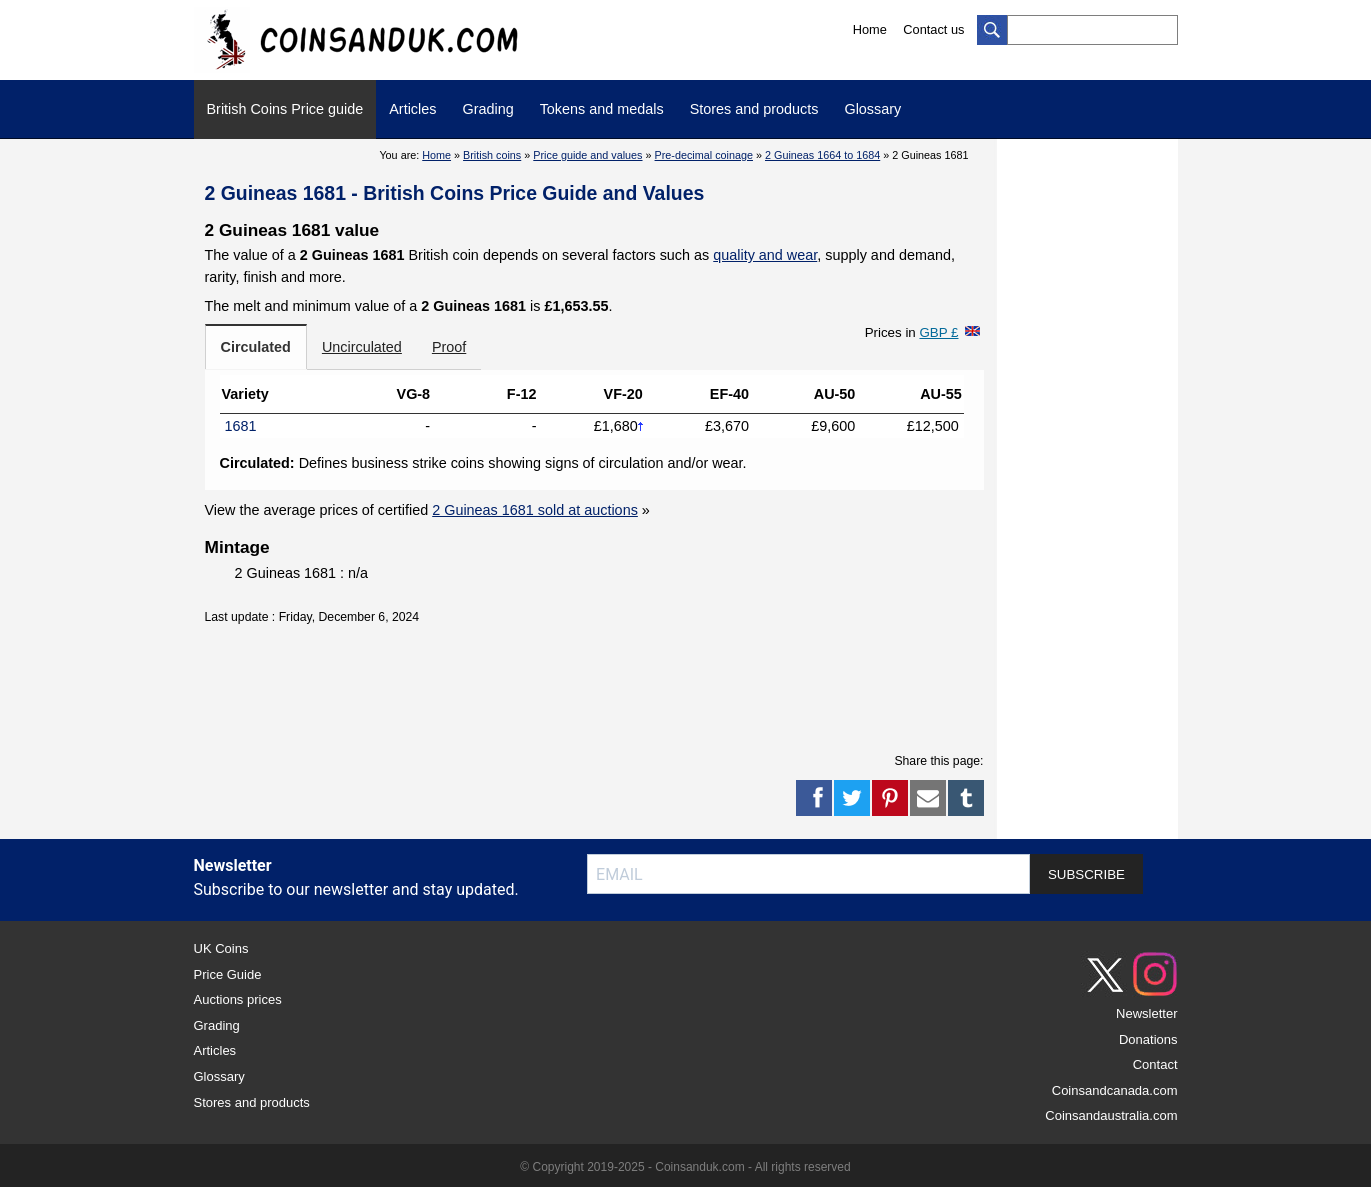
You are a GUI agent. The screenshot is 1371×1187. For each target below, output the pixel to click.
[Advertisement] (594, 686)
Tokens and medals (602, 109)
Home (870, 29)
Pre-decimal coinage (704, 155)
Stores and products (754, 109)
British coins (492, 155)
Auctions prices (238, 999)
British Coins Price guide (285, 109)
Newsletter (1146, 1013)
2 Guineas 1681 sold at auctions (535, 510)
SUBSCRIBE (1086, 874)
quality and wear (765, 255)
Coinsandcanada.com (1115, 1090)
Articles (412, 109)
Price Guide (228, 974)
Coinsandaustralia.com (1111, 1115)
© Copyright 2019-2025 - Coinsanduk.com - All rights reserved (685, 1167)
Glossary (872, 109)
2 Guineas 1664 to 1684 (822, 155)
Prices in (912, 332)
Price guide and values (587, 155)
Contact (1155, 1064)
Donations (1148, 1039)
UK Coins (221, 948)
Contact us (933, 29)
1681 (241, 426)
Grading (487, 109)
